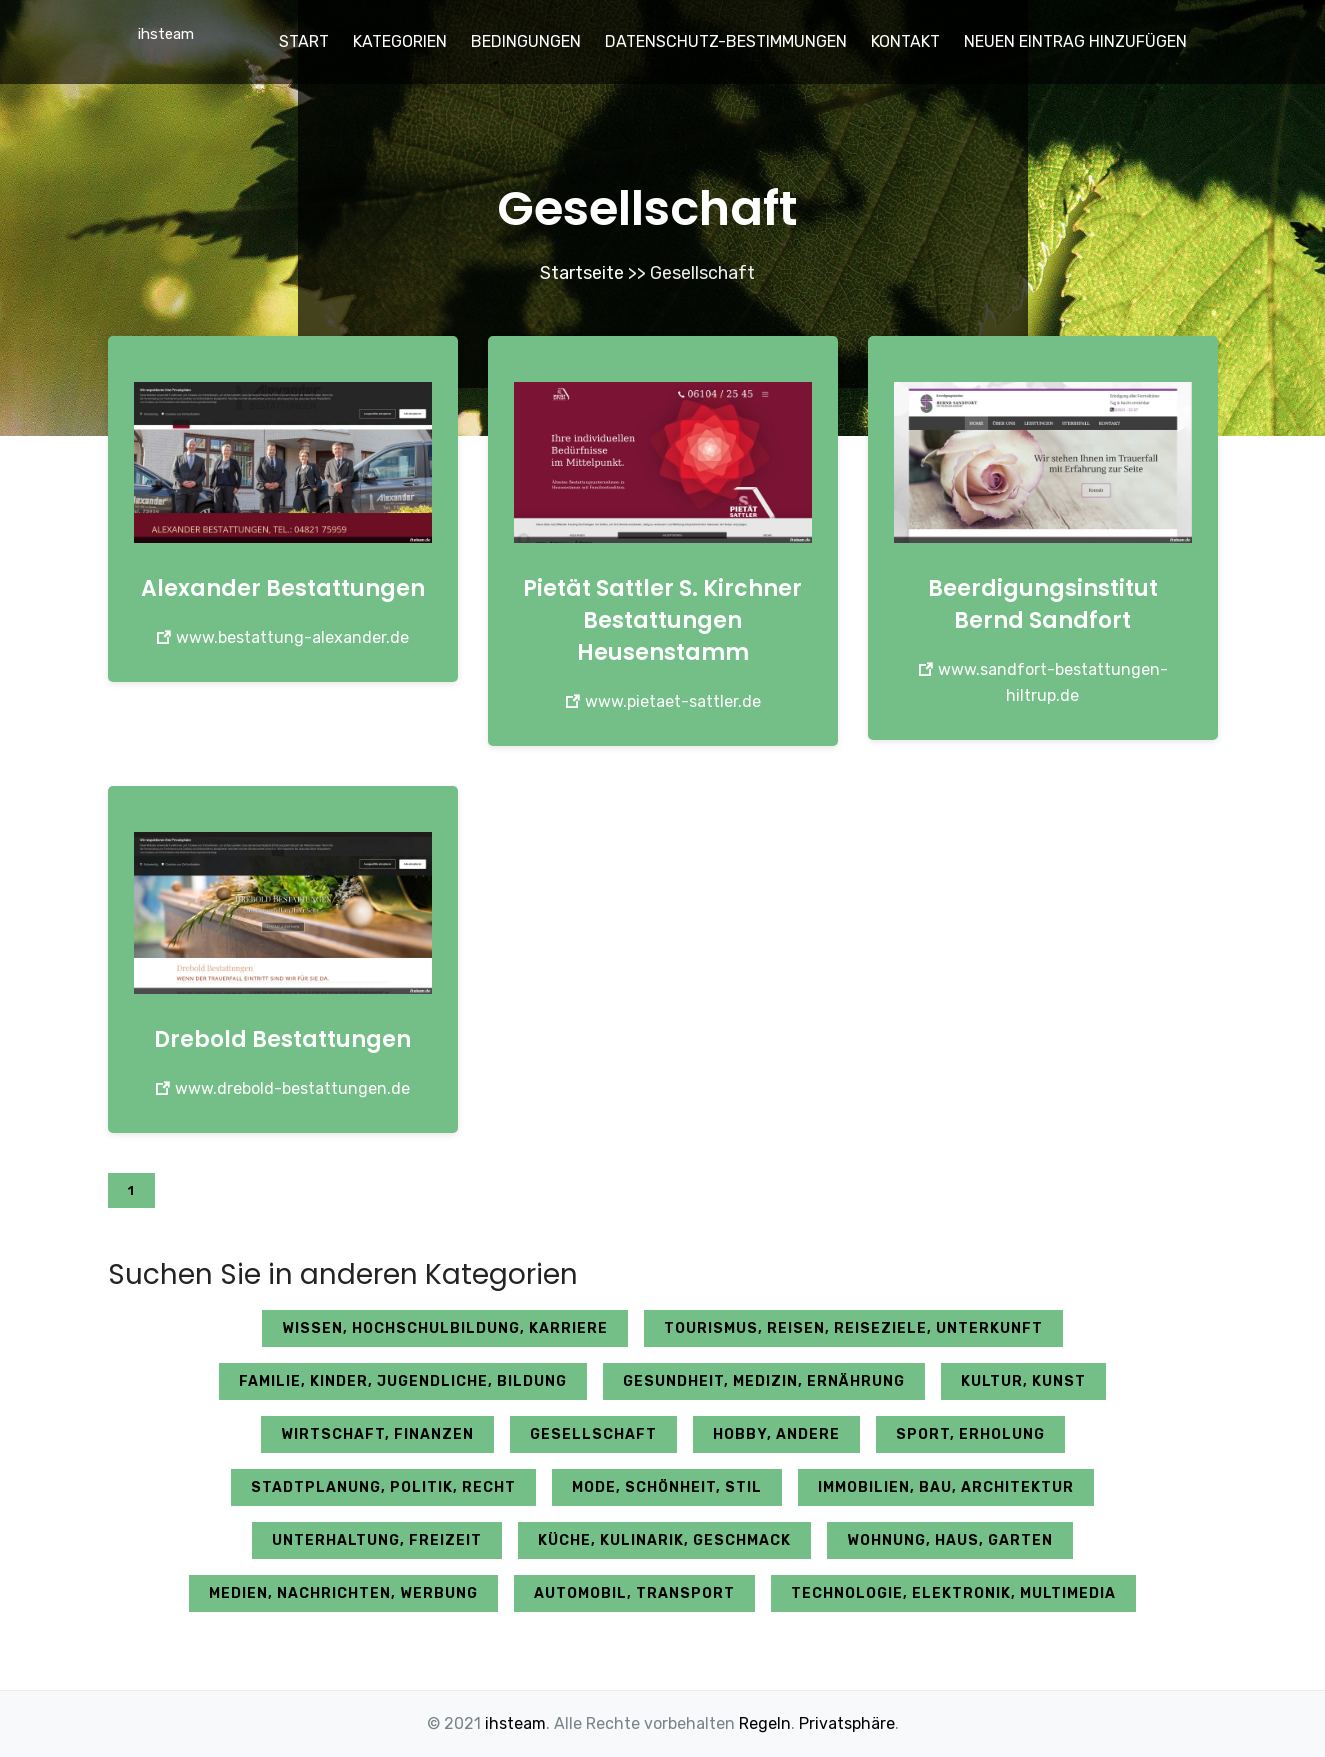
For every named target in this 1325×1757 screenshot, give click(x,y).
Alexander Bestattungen (283, 588)
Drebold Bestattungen (282, 1039)
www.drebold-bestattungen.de (282, 1088)
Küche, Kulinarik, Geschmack (664, 1540)
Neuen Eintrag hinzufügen (1075, 41)
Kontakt (905, 41)
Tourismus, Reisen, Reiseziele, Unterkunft (853, 1328)
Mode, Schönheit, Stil (667, 1487)
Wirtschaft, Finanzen (377, 1434)
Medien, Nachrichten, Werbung (343, 1593)
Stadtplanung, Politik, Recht (383, 1487)
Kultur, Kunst (1023, 1381)
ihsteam (166, 34)
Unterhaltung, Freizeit (377, 1540)
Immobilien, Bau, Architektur (946, 1487)
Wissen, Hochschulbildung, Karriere (445, 1328)
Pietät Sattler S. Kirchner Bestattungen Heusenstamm (662, 620)
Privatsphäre (847, 1723)
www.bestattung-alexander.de (282, 637)
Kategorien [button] (400, 41)
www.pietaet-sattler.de (663, 701)
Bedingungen (526, 41)
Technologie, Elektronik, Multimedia (953, 1593)
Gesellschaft (593, 1434)
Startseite (582, 273)
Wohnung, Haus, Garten (950, 1540)
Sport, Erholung (970, 1434)
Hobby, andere (776, 1434)
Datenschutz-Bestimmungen (726, 41)
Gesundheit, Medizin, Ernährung (764, 1381)
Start (304, 41)
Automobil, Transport (634, 1593)
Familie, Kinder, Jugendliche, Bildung (403, 1381)
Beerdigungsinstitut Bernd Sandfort (1043, 604)
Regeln (765, 1723)
